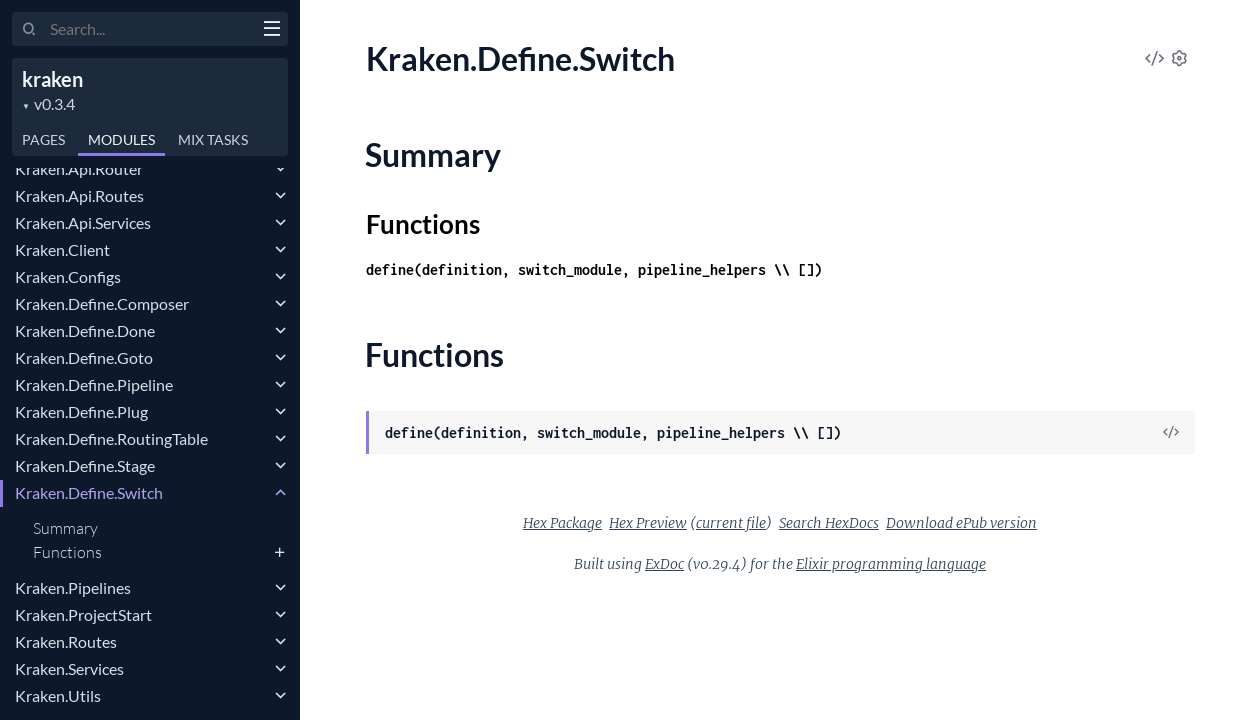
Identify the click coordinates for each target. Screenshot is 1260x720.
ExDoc (664, 564)
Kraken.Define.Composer (102, 303)
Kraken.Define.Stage (85, 465)
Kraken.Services (69, 668)
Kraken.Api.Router (79, 168)
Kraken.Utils (58, 695)
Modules (121, 139)
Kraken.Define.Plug (81, 411)
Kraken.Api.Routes (79, 195)
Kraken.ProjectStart (83, 614)
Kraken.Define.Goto (84, 357)
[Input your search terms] (150, 29)
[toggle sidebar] (271, 31)
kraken (52, 79)
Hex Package (562, 523)
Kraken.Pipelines (73, 587)
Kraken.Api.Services (83, 222)
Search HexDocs (829, 523)
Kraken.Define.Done (85, 330)
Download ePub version (961, 523)
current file (731, 523)
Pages (43, 139)
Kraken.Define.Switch (89, 492)
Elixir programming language (891, 564)
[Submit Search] (29, 30)
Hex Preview (648, 523)
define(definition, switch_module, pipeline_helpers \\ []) (594, 269)
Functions (67, 552)
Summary (65, 528)
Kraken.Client (62, 249)
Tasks (213, 139)
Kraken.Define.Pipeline (94, 384)
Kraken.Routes (66, 641)
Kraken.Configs (68, 276)
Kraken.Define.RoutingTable (111, 438)
